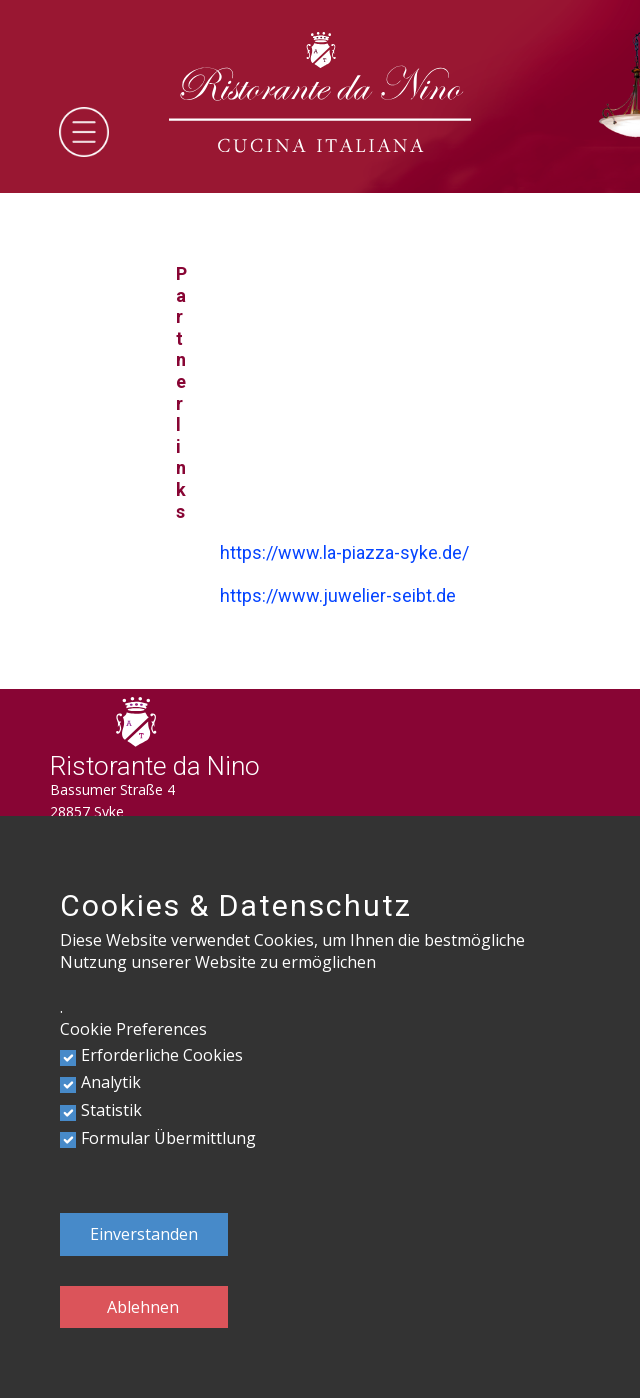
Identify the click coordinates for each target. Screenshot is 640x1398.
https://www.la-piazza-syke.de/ (344, 552)
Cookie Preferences (133, 1029)
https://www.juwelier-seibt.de (338, 595)
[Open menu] (84, 132)
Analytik (111, 1082)
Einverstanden (144, 1234)
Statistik (111, 1110)
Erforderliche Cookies (162, 1055)
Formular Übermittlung (168, 1138)
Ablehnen (143, 1307)
